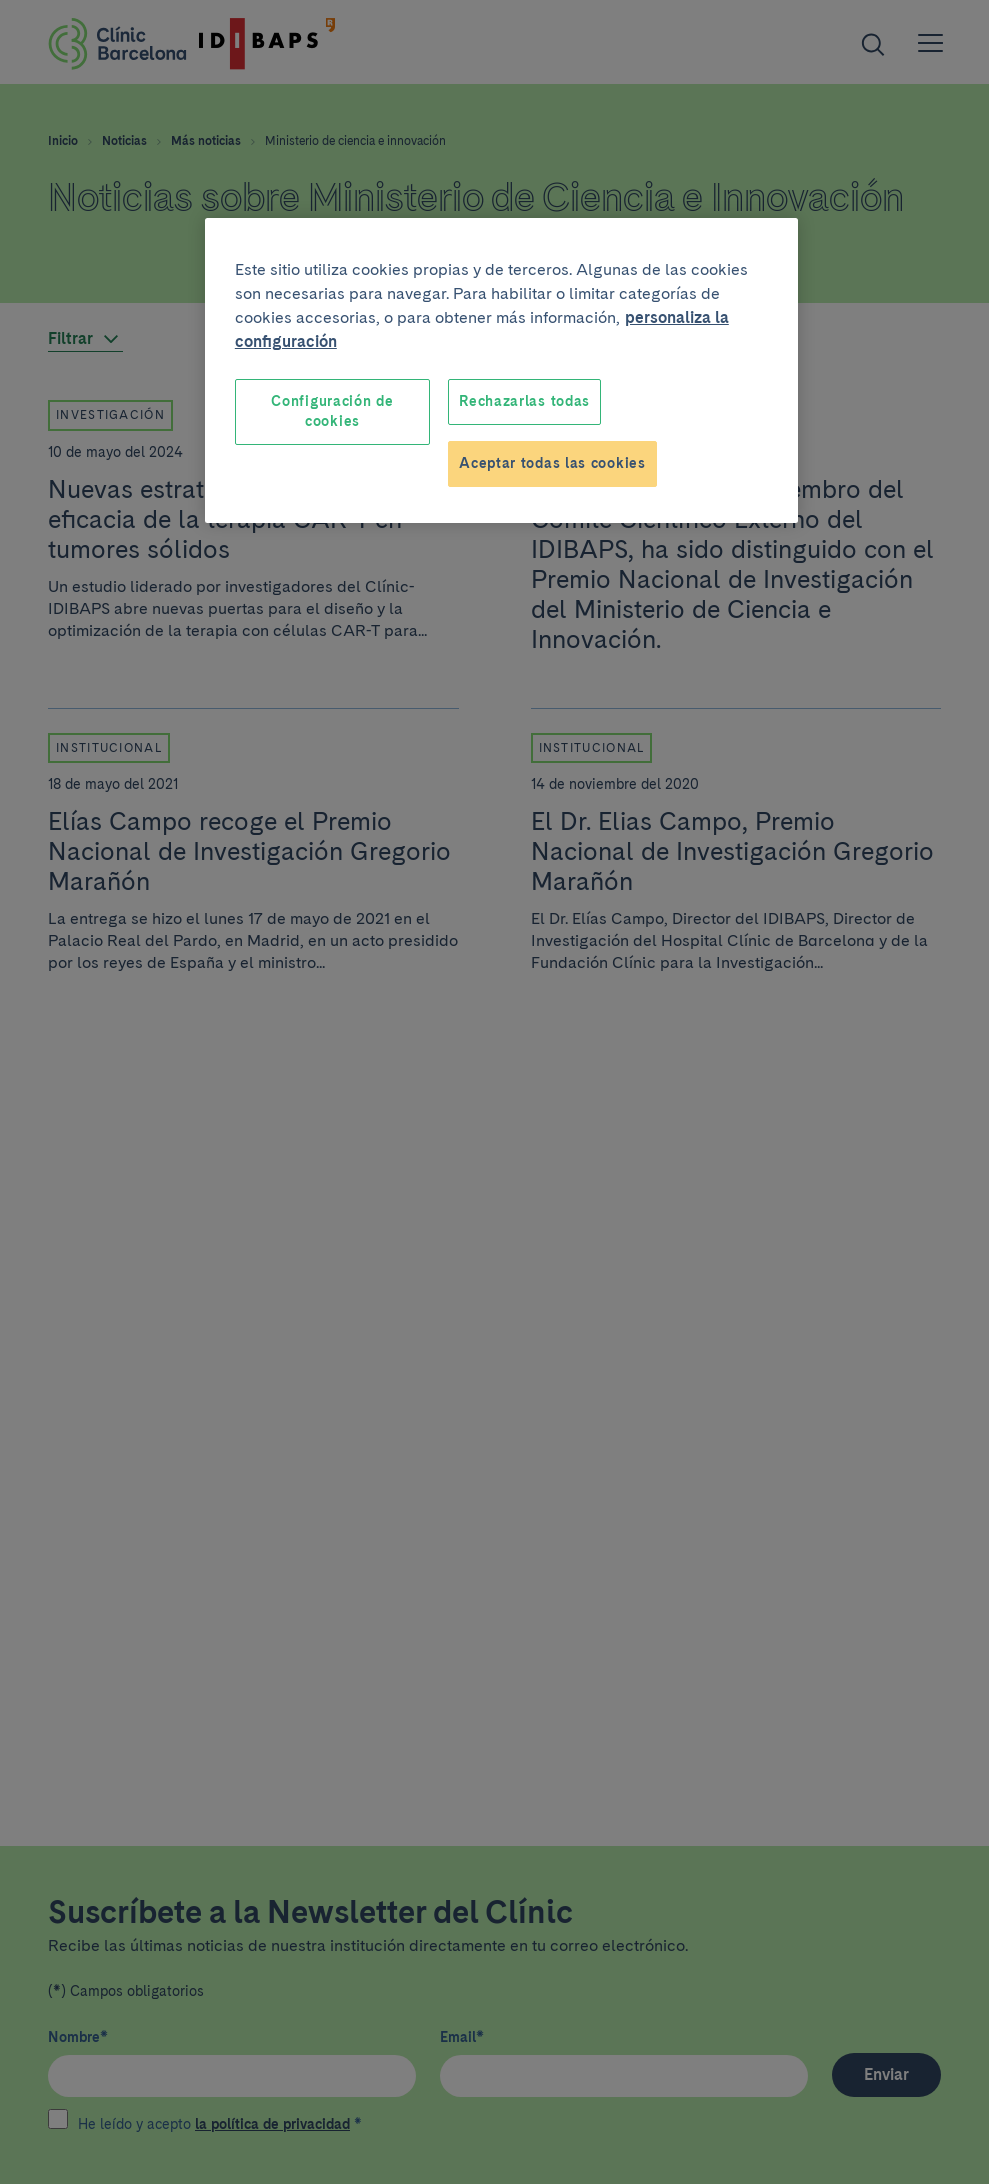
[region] (501, 370)
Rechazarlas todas (524, 401)
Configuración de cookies (332, 411)
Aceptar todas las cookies (552, 463)
